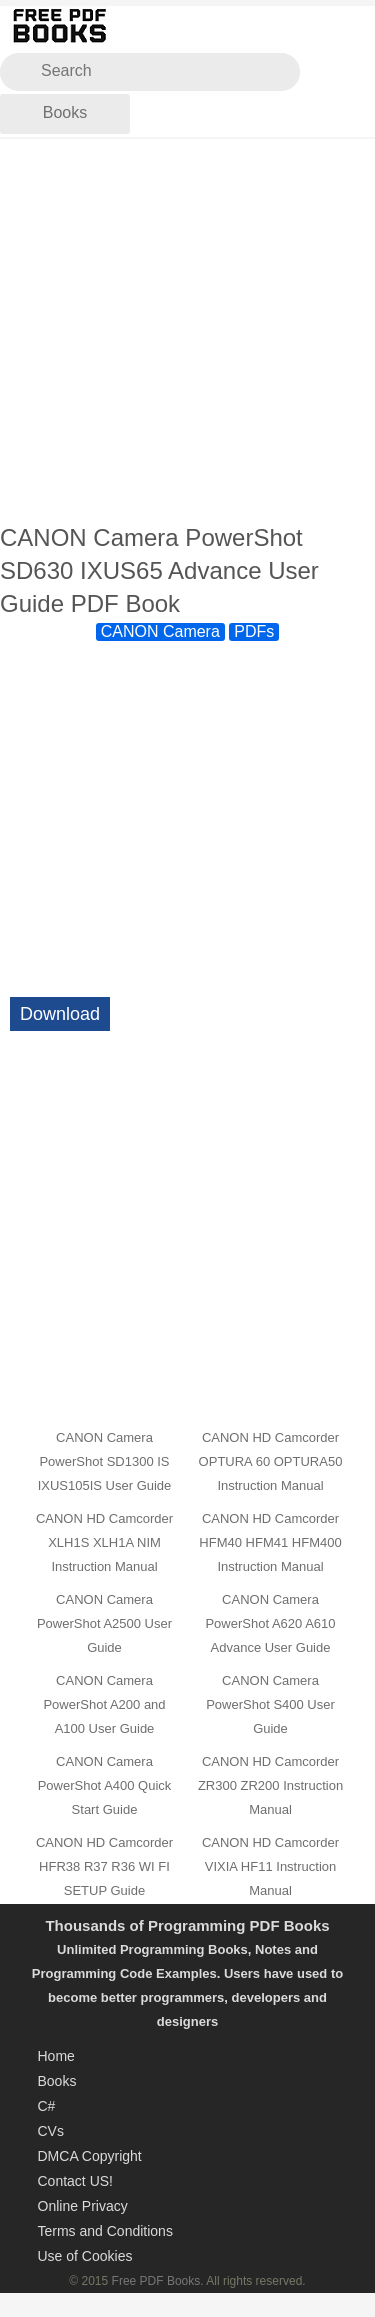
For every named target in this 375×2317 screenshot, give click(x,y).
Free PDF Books (156, 2281)
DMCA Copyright (90, 2156)
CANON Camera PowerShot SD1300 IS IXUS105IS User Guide (105, 1461)
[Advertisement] (187, 331)
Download (60, 1014)
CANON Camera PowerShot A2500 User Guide (104, 1623)
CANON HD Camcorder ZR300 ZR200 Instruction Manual (270, 1785)
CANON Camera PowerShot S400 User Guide (270, 1704)
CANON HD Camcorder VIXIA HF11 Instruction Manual (270, 1866)
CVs (51, 2131)
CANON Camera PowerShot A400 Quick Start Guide (105, 1785)
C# (47, 2106)
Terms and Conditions (105, 2231)
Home (56, 2056)
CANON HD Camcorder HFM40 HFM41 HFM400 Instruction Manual (270, 1542)
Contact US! (75, 2181)
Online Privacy (83, 2206)
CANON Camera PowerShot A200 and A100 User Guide (104, 1704)
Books (65, 112)
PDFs (254, 631)
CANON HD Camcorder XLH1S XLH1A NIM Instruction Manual (104, 1542)
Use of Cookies (85, 2256)
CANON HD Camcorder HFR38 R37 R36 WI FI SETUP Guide (104, 1866)
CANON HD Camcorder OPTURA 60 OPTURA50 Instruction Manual (271, 1461)
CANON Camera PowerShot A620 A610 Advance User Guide (270, 1623)
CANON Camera (160, 631)
